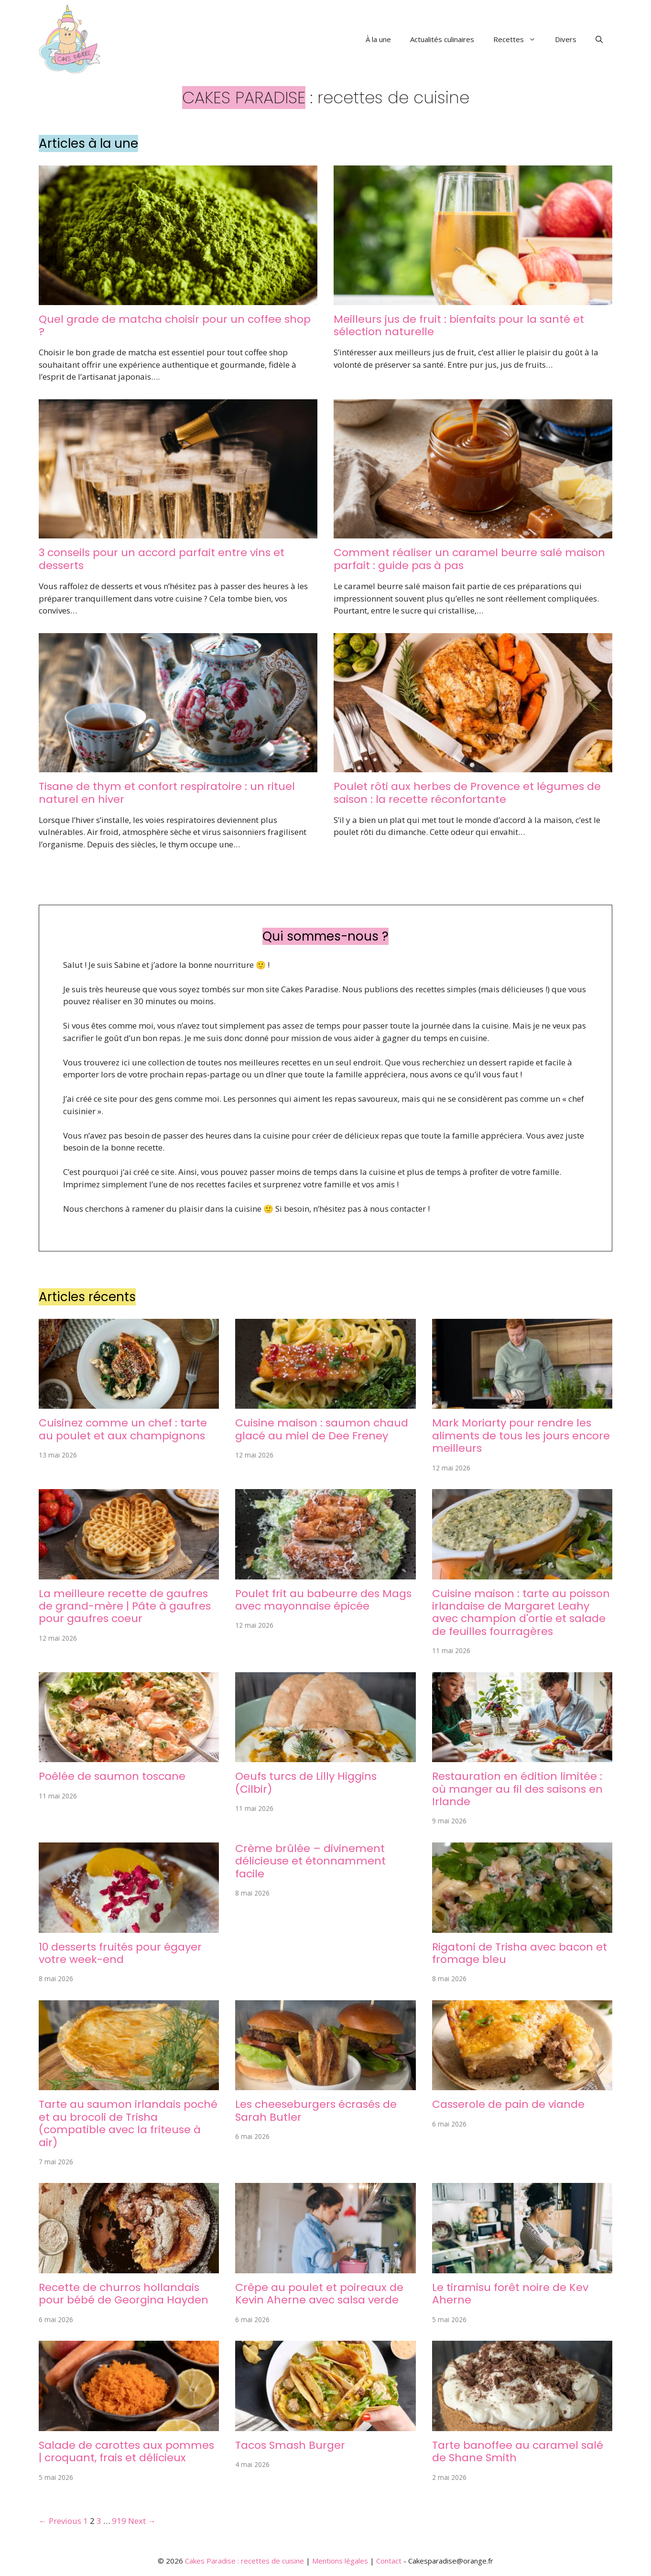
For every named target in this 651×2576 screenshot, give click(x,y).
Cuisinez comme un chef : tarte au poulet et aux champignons (123, 1429)
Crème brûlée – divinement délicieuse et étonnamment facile (310, 1861)
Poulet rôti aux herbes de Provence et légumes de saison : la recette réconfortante (467, 792)
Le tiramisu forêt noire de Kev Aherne (510, 2293)
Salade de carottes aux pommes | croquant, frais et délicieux (126, 2451)
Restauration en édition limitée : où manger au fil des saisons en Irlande (517, 1789)
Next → (142, 2520)
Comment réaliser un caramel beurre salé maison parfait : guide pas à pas (469, 558)
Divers (565, 39)
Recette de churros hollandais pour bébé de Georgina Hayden (123, 2293)
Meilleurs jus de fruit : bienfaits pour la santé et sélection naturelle (459, 325)
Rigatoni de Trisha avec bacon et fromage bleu (519, 1953)
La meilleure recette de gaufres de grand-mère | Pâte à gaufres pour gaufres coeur (125, 1606)
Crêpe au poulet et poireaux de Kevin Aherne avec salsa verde (319, 2293)
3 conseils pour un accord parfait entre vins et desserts (161, 558)
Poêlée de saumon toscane (112, 1776)
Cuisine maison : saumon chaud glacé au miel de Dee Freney (321, 1429)
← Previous (60, 2520)
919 (119, 2520)
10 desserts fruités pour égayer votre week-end (120, 1953)
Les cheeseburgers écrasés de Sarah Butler (316, 2110)
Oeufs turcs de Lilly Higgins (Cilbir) (306, 1782)
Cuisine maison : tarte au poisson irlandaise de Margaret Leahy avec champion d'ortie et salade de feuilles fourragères (521, 1612)
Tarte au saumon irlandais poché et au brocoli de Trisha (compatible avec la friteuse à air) (128, 2123)
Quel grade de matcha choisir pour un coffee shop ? (175, 325)
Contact (388, 2560)
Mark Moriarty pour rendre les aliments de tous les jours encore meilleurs (521, 1435)
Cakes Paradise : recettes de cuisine (244, 2560)
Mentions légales (340, 2560)
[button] (599, 39)
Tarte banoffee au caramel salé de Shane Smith (517, 2451)
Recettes (519, 39)
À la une (378, 39)
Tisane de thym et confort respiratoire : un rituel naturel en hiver (167, 792)
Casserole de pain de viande (508, 2104)
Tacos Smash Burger (290, 2445)
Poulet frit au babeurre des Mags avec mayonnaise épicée (323, 1599)
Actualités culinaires (442, 39)
